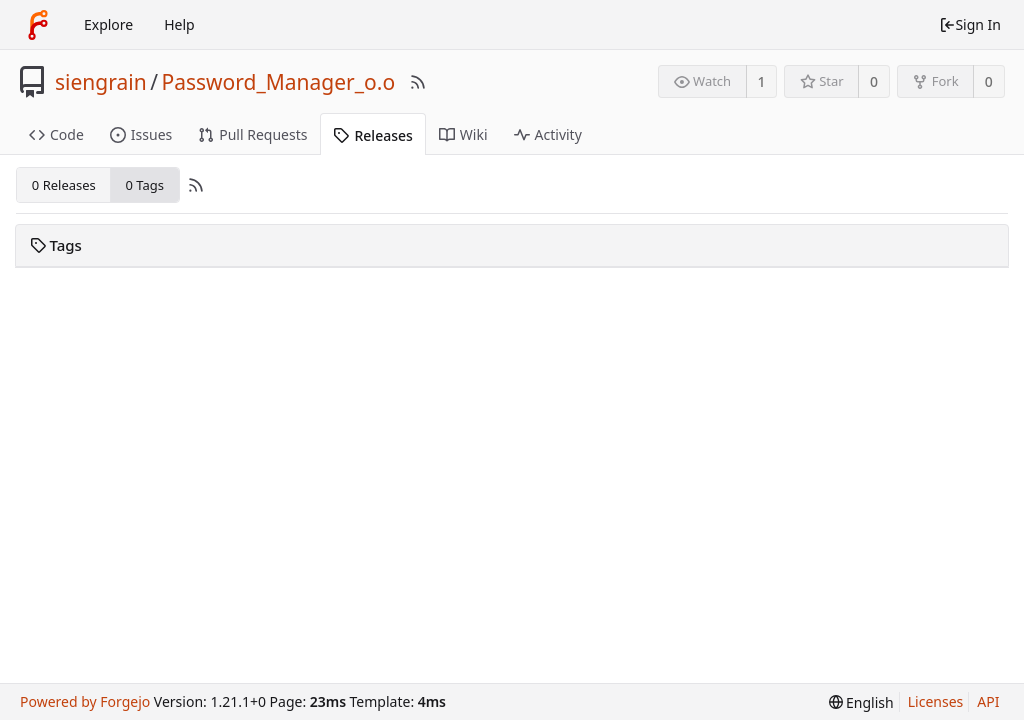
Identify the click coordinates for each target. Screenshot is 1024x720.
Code (56, 134)
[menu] (861, 702)
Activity (548, 134)
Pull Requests (252, 134)
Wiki (463, 134)
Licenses (936, 701)
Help (179, 24)
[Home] (38, 25)
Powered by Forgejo (85, 701)
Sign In (970, 24)
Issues (141, 134)
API (988, 701)
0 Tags (144, 185)
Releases (372, 135)
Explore (108, 24)
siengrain (101, 82)
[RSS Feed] (418, 82)
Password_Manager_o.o (278, 82)
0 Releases (64, 185)
